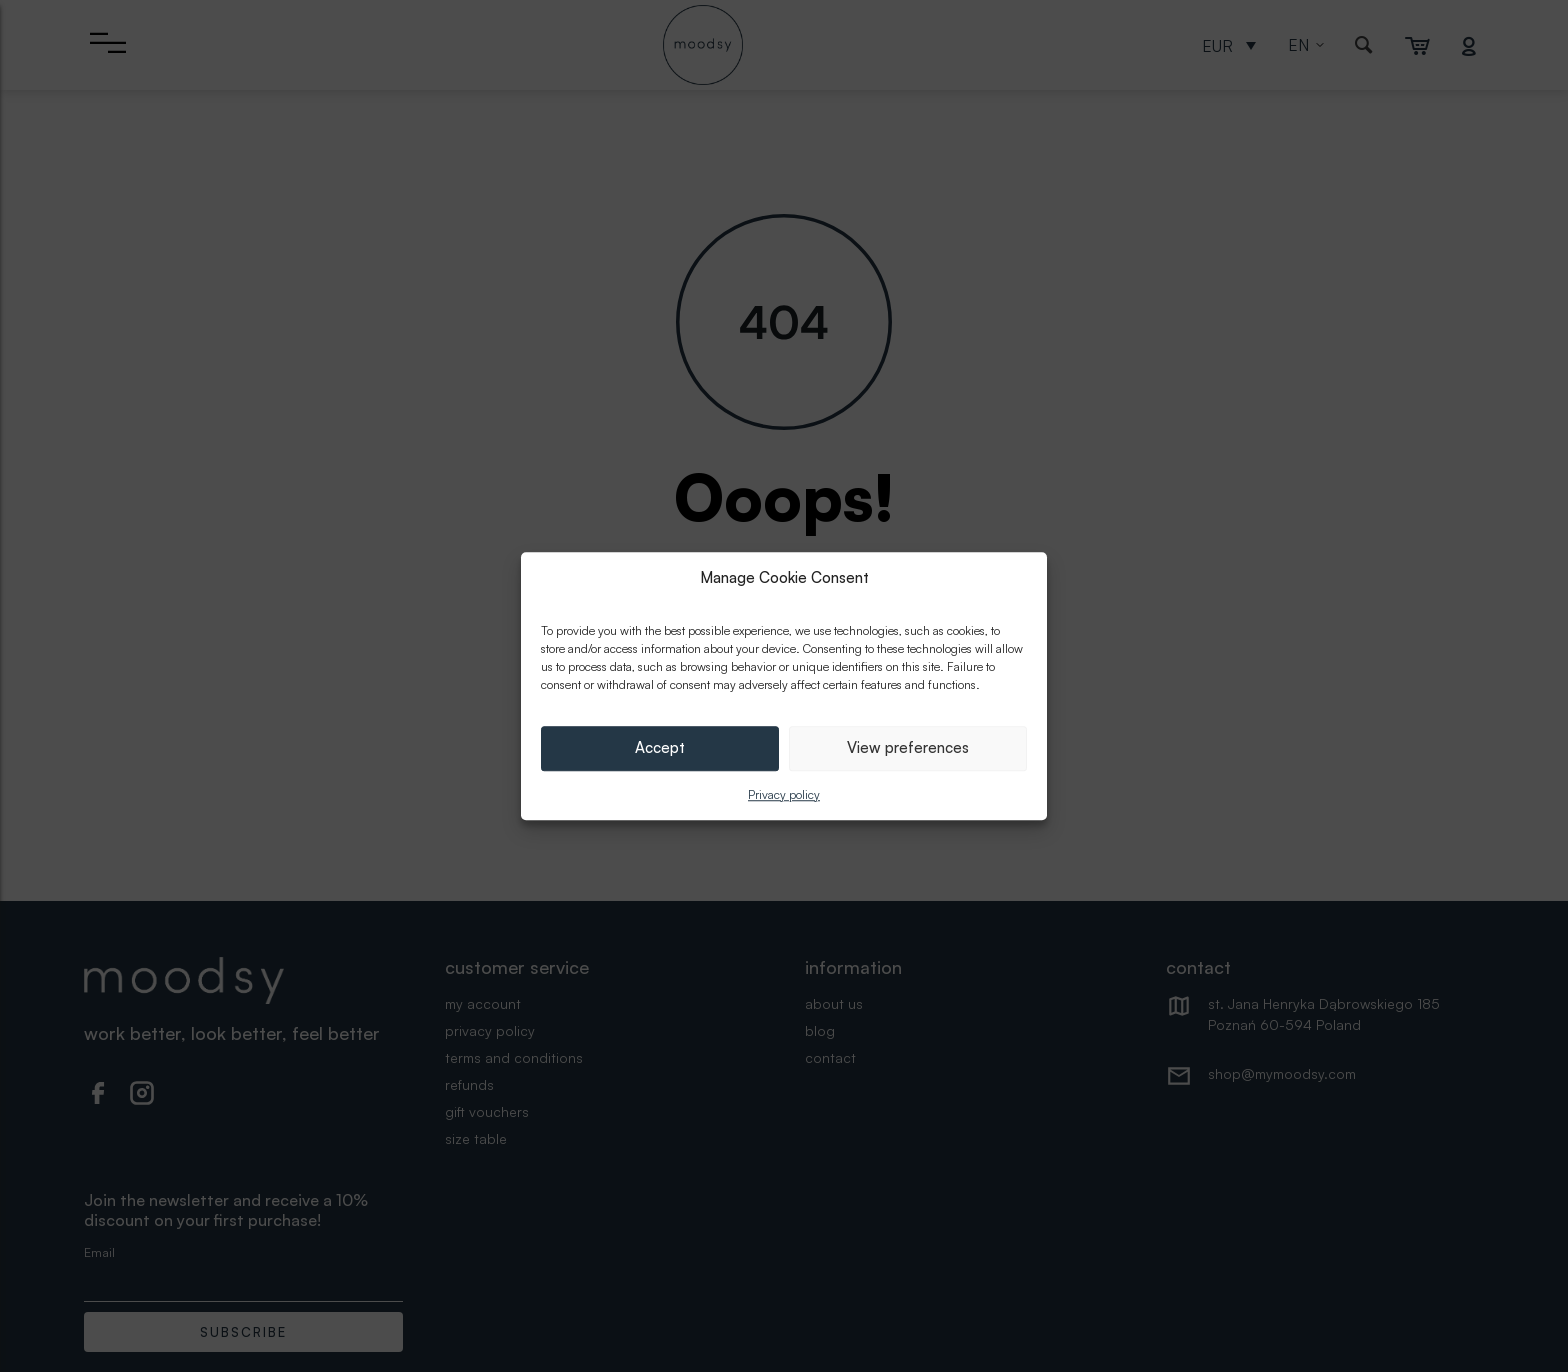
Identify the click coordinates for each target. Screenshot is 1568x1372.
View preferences (908, 747)
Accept (660, 747)
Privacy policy (784, 794)
